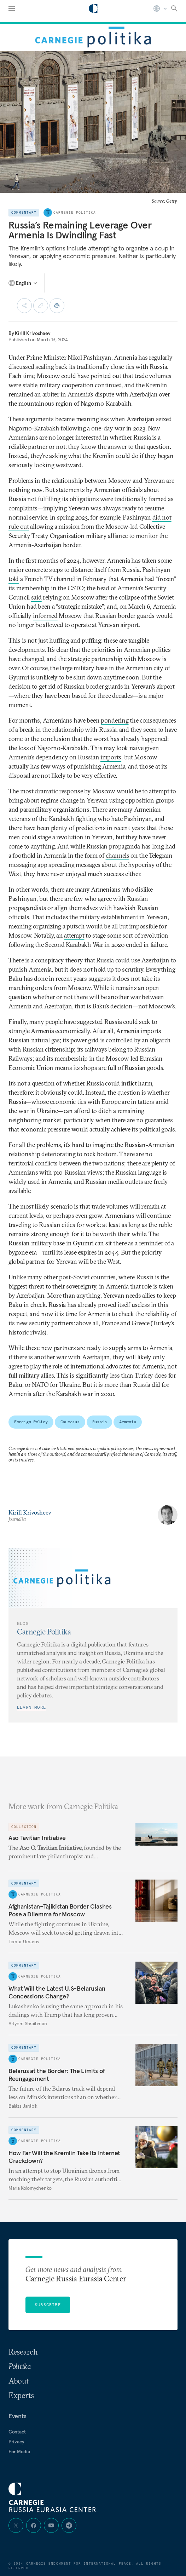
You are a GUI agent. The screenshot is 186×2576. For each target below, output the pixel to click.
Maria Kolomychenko (30, 2188)
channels (117, 855)
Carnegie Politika (74, 212)
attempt (74, 935)
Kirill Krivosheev (32, 333)
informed (45, 616)
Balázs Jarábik (22, 2106)
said (36, 597)
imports (110, 757)
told (13, 579)
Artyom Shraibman (27, 2023)
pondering (114, 720)
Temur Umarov (23, 1941)
